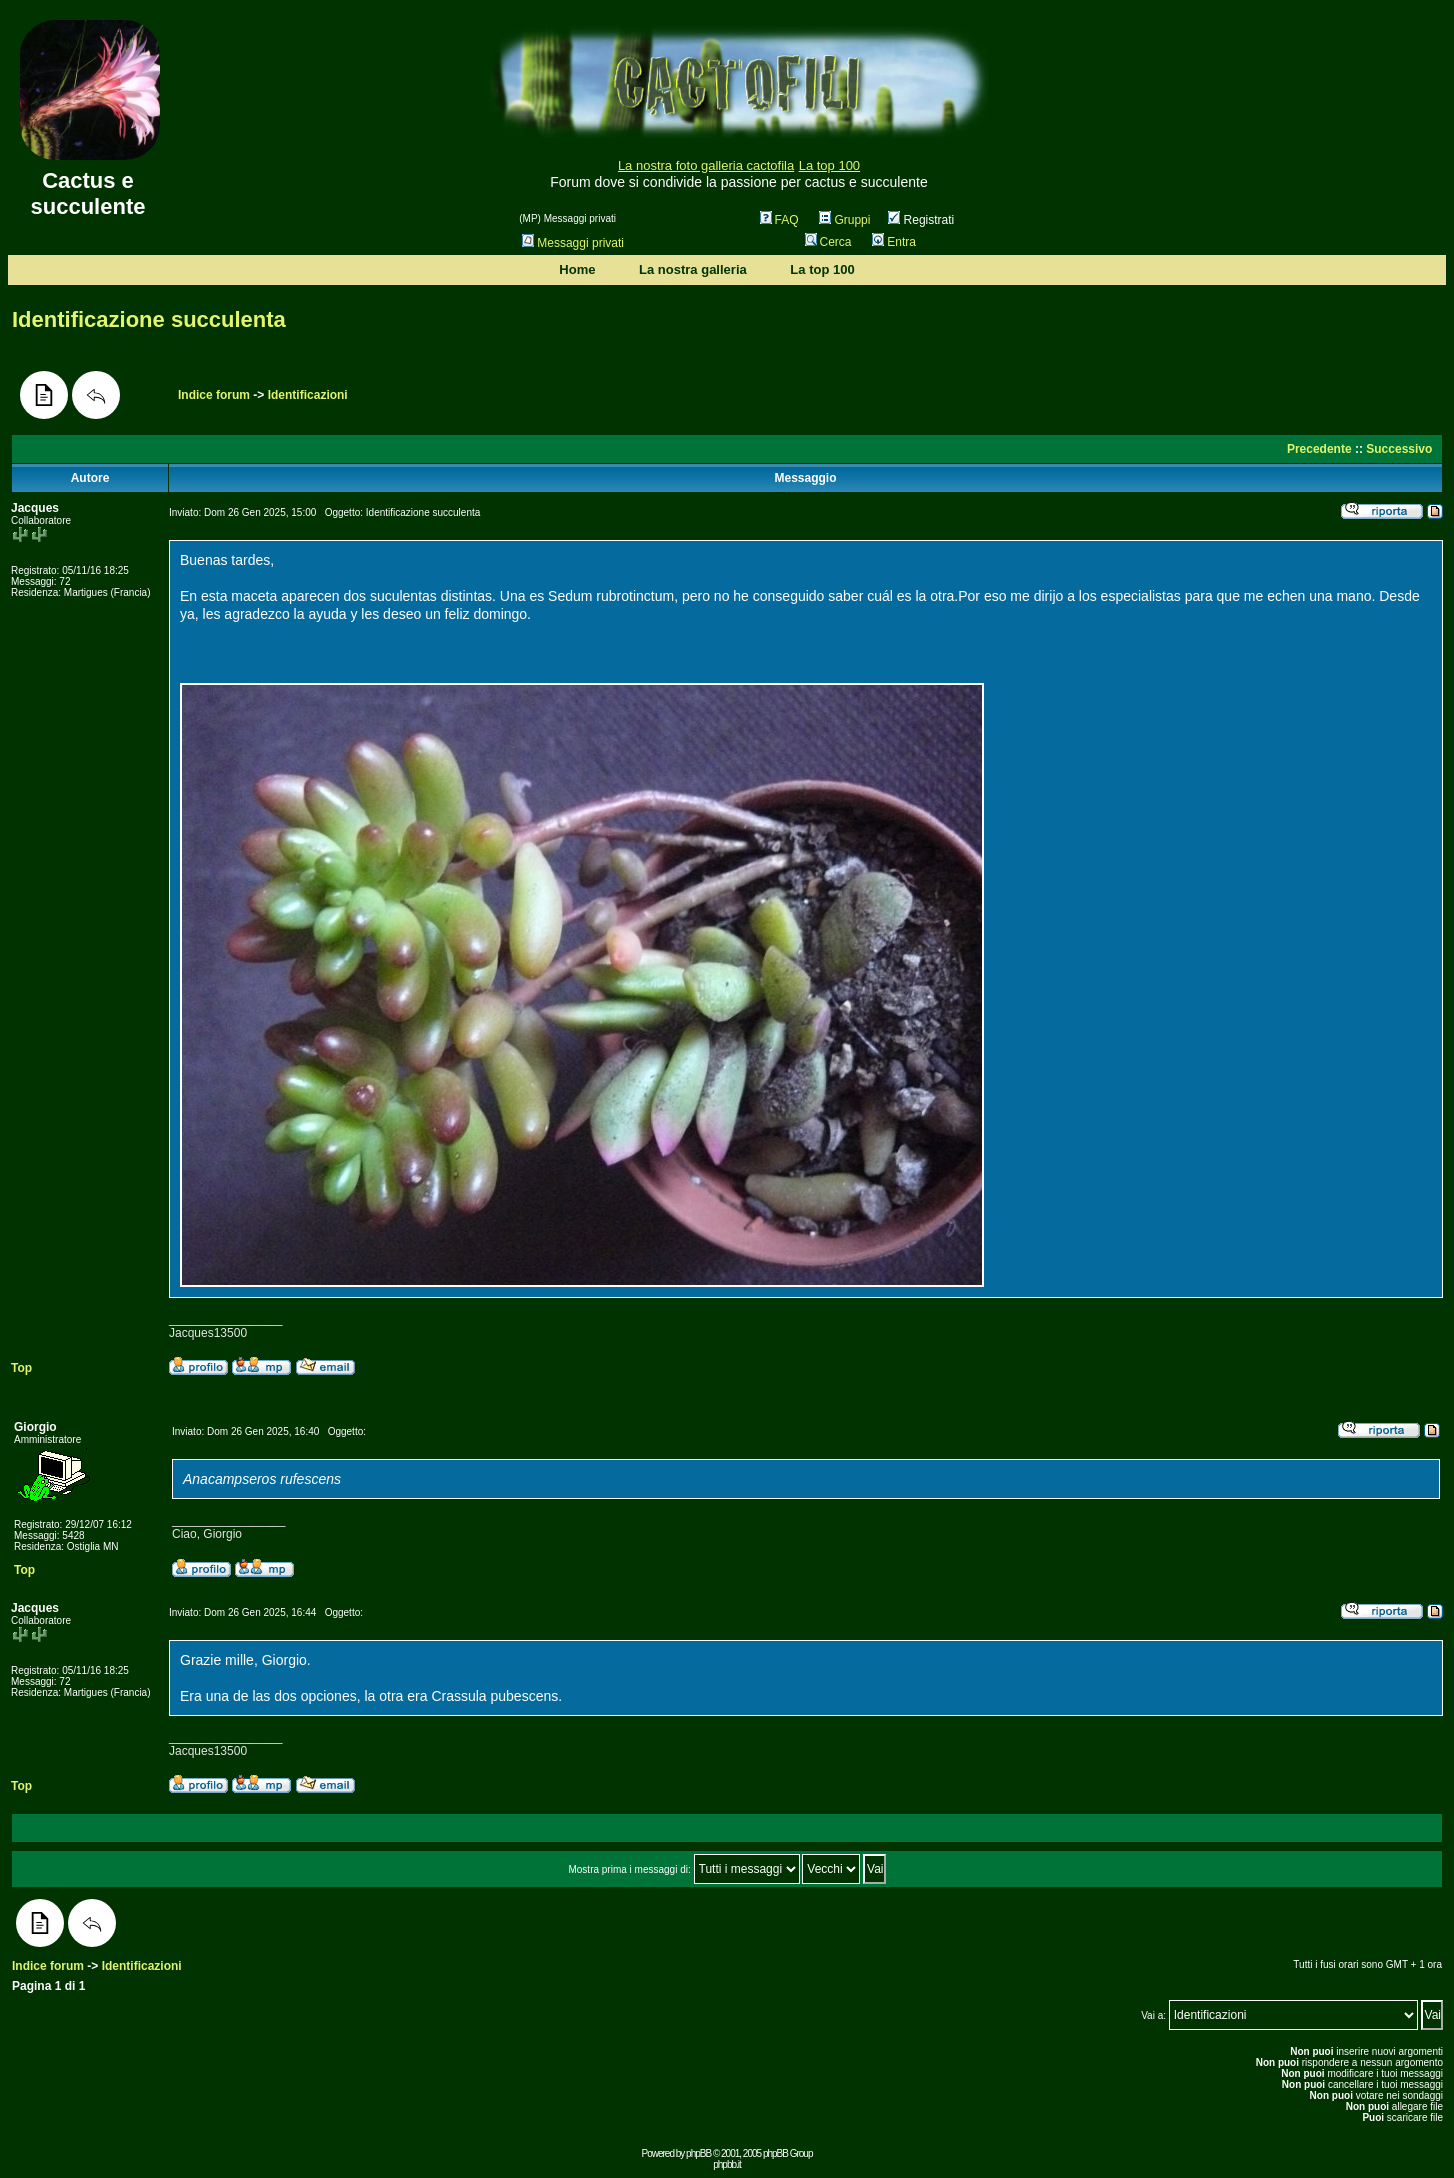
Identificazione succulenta (149, 319)
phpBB (698, 2153)
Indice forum (214, 395)
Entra (894, 242)
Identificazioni (308, 395)
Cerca (828, 242)
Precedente (1319, 449)
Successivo (1399, 449)
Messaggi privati (573, 243)
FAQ (779, 220)
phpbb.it (727, 2164)
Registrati (921, 220)
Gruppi (844, 220)
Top (21, 1368)
